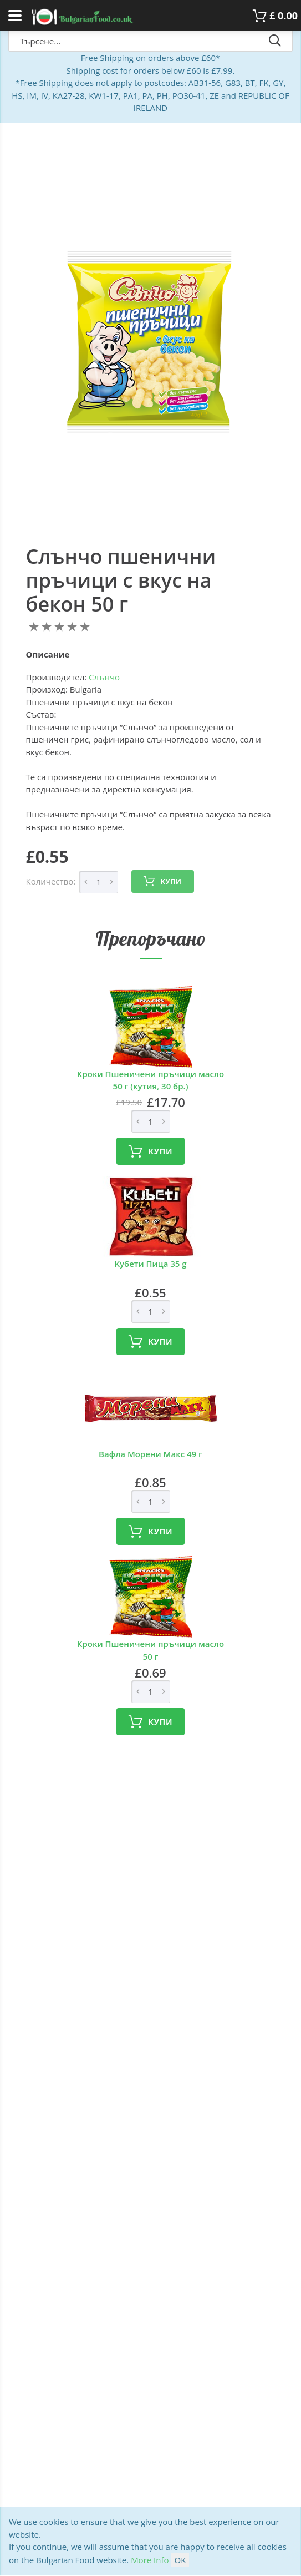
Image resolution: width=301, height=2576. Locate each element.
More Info (150, 2559)
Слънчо (104, 677)
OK (180, 2559)
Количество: (51, 881)
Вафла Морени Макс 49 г (150, 1453)
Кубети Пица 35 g (150, 1263)
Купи (162, 881)
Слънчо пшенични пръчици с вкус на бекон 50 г (121, 580)
